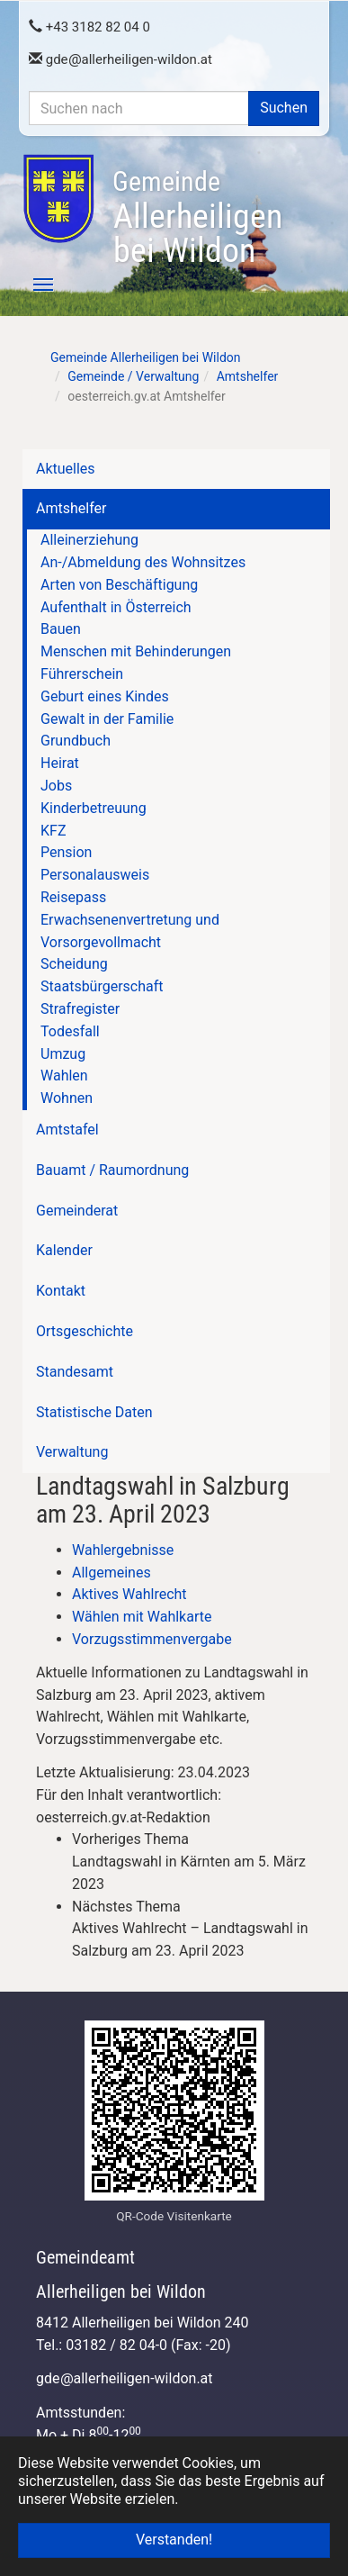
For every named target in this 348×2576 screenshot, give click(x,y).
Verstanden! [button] (174, 2539)
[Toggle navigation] (33, 284)
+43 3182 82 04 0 (89, 27)
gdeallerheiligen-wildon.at (120, 59)
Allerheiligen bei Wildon (197, 218)
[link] (192, 1862)
